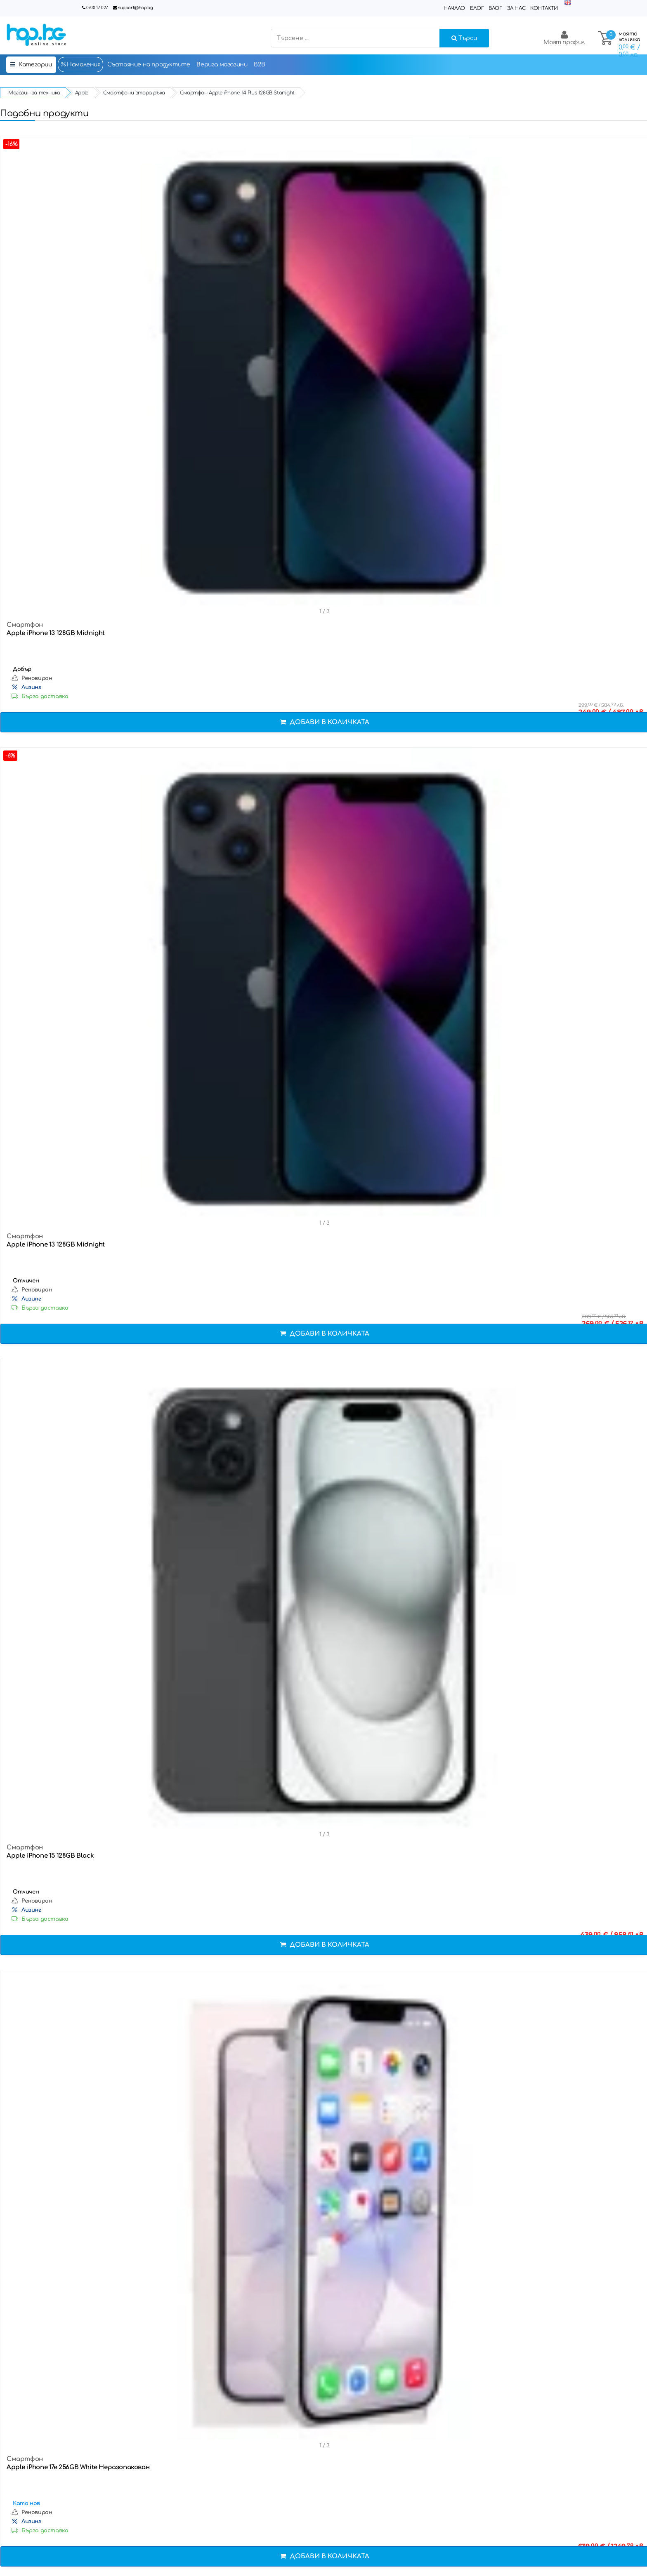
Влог (495, 8)
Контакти (544, 8)
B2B (259, 64)
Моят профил (564, 37)
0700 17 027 (97, 7)
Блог (477, 8)
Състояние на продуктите (148, 64)
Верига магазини (221, 64)
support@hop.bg (135, 7)
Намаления (80, 64)
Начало (454, 8)
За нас (516, 8)
